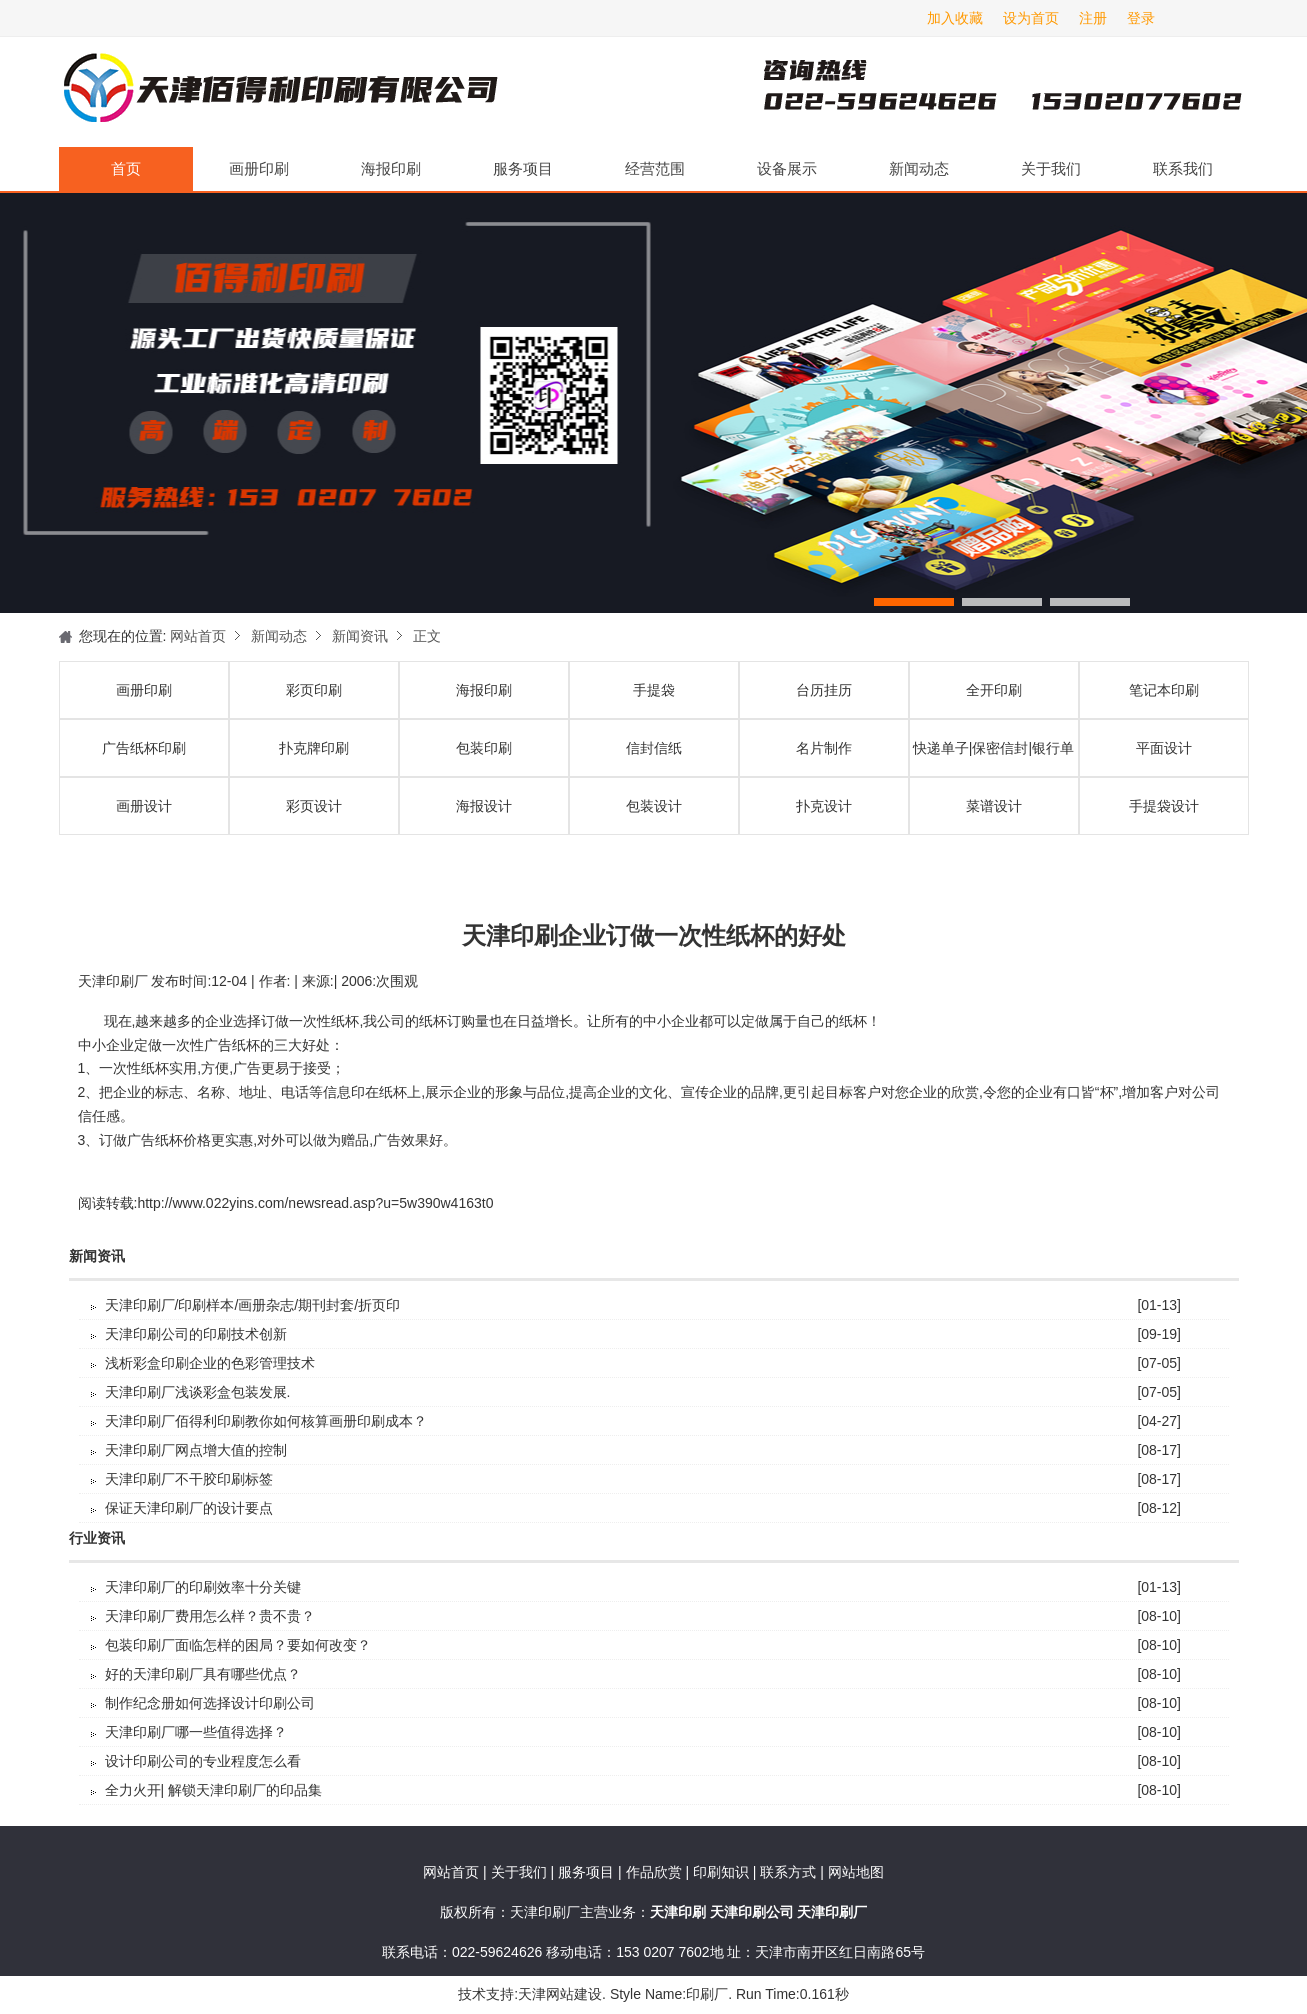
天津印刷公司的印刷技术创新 (196, 1334)
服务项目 (523, 168)
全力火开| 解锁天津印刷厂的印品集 (214, 1790)
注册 (1093, 18)
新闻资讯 (360, 636)
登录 (1141, 18)
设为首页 (1031, 18)
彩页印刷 (314, 690)
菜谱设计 (994, 806)
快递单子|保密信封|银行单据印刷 (993, 758)
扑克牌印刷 (314, 748)
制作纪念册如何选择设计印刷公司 (210, 1703)
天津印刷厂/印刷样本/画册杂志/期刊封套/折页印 (253, 1305)
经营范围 (655, 168)
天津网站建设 (560, 1994)
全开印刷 (994, 690)
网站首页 (198, 636)
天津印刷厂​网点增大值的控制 (196, 1450)
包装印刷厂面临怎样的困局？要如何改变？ (238, 1645)
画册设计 (144, 806)
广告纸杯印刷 (144, 748)
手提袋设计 (1164, 806)
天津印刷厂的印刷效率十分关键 (203, 1587)
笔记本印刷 (1164, 690)
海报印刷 (391, 168)
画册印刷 (259, 168)
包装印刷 (484, 748)
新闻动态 (919, 168)
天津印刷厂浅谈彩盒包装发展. (198, 1392)
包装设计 (654, 806)
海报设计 (484, 806)
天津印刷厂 (279, 92)
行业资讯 (97, 1538)
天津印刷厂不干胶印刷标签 (189, 1479)
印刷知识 (723, 1872)
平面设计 (1164, 748)
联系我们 (1183, 168)
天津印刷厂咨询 (969, 92)
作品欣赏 (656, 1872)
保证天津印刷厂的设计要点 (189, 1508)
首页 (126, 168)
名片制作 (824, 748)
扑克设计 (824, 806)
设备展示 (787, 168)
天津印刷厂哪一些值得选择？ (196, 1732)
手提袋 (654, 690)
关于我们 (1051, 168)
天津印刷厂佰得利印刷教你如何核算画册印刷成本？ (266, 1421)
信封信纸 (654, 748)
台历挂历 (824, 690)
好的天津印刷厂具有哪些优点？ (203, 1674)
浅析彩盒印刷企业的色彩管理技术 (210, 1363)
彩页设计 (314, 806)
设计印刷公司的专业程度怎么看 (203, 1761)
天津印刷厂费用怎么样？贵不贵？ (210, 1616)
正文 (427, 636)
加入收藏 (955, 18)
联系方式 (788, 1872)
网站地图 (856, 1872)
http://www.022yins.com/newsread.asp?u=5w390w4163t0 (315, 1203)
